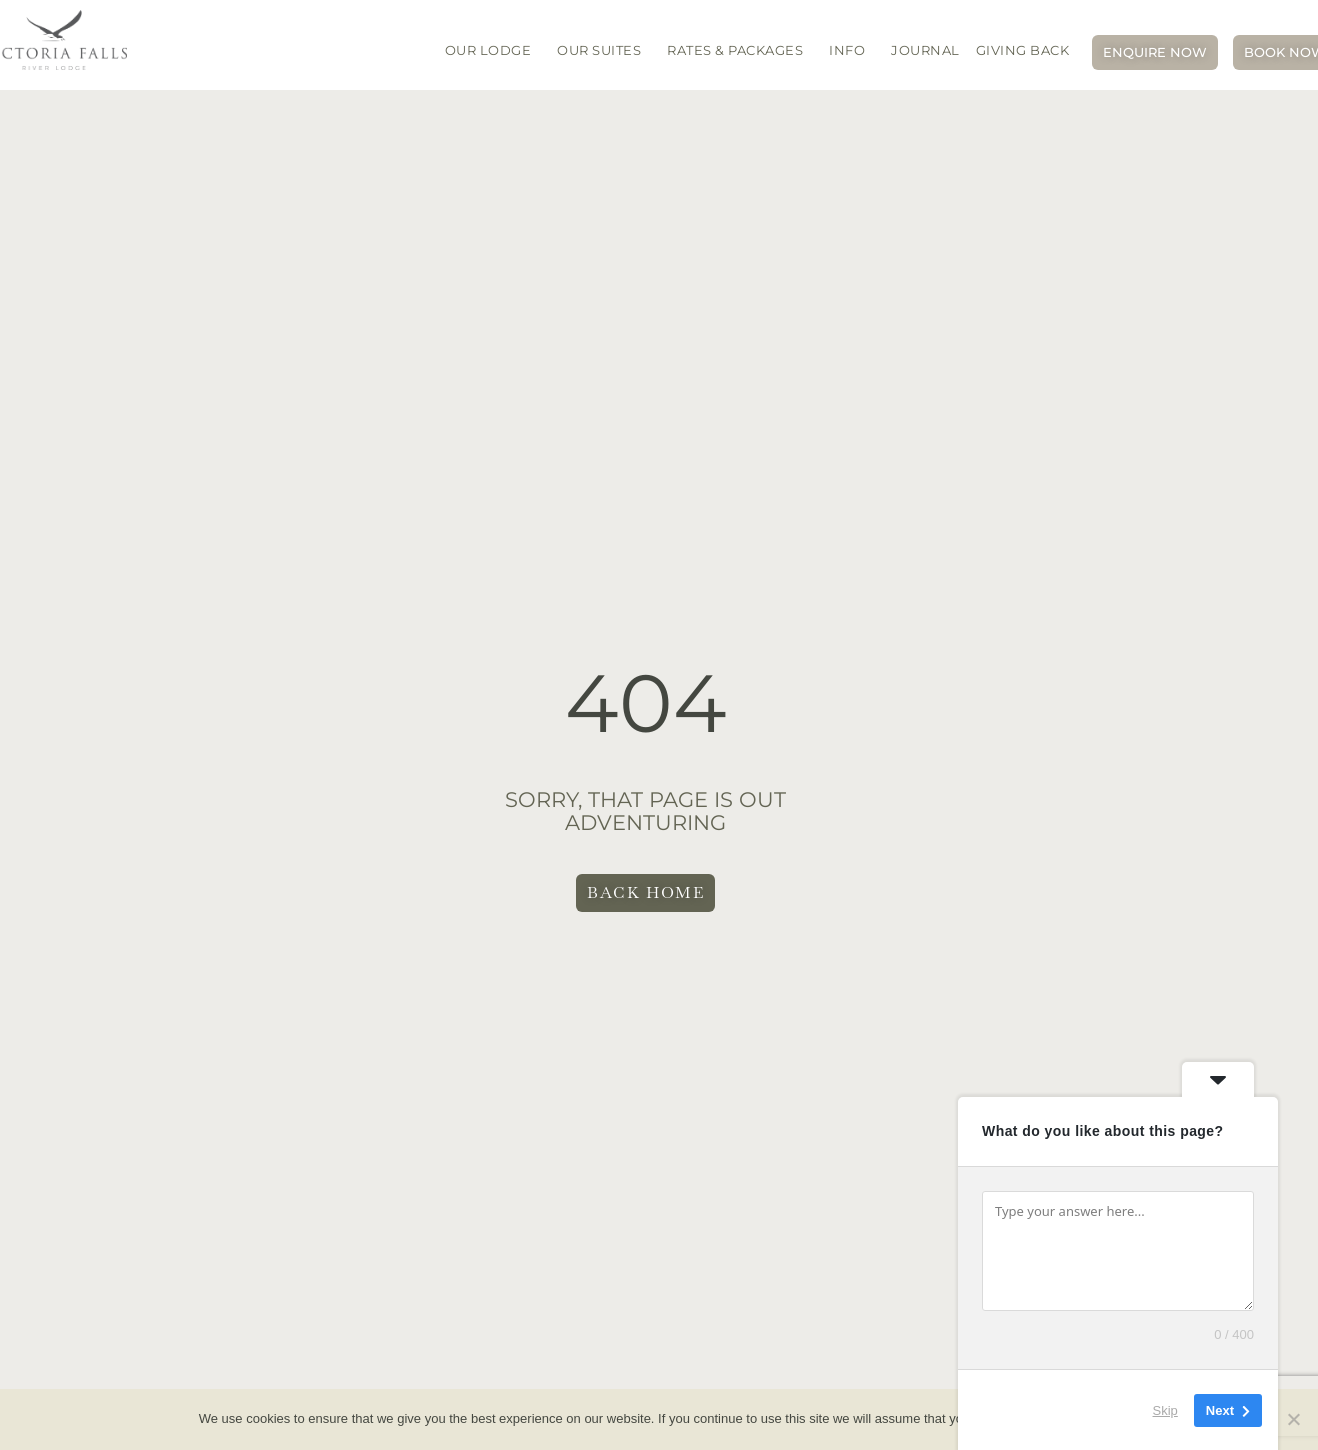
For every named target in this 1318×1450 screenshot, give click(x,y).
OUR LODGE (493, 50)
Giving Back (1023, 50)
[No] (1293, 1419)
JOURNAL (925, 50)
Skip (1165, 1409)
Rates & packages (740, 50)
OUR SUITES (604, 50)
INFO (852, 50)
